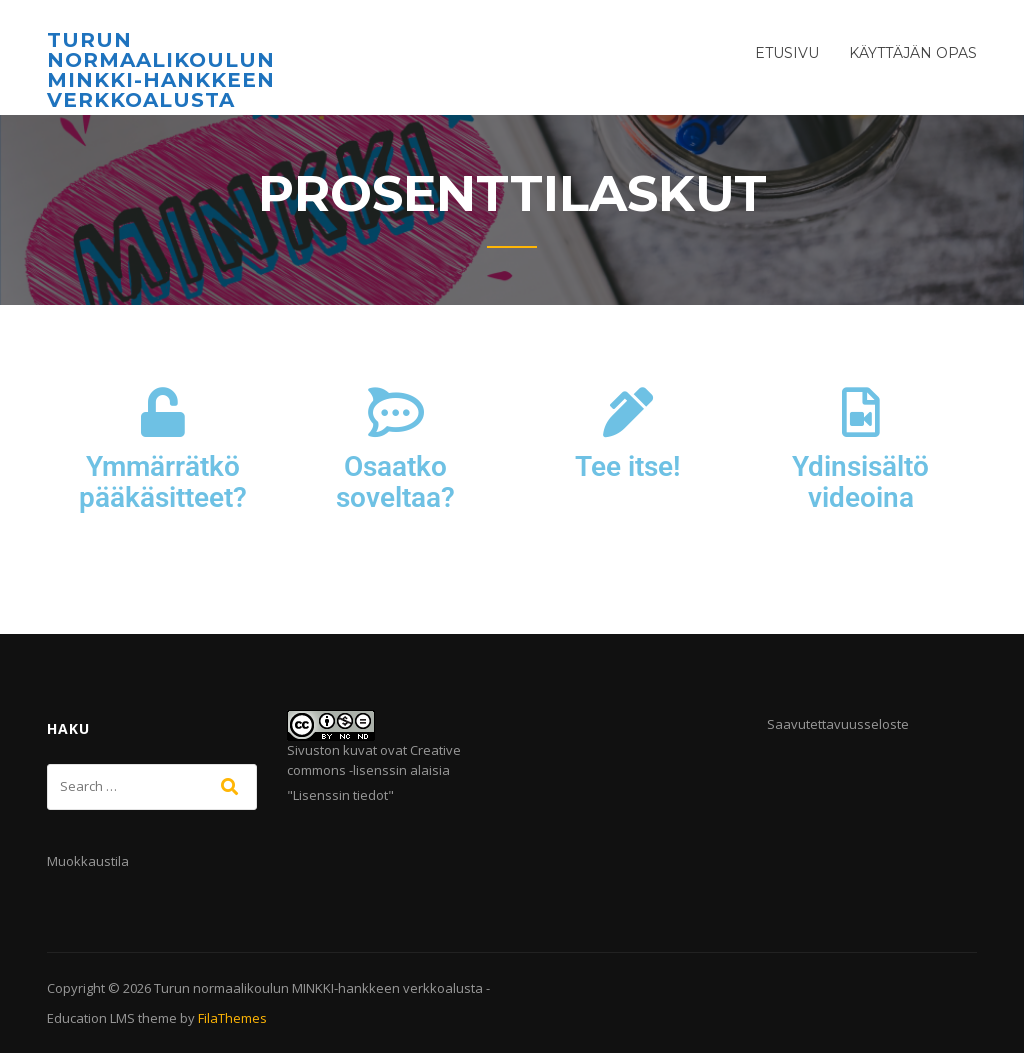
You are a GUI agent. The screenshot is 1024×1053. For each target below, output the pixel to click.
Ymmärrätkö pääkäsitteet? (163, 482)
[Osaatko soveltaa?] (396, 412)
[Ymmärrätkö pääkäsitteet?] (163, 412)
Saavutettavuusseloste (838, 724)
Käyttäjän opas (913, 53)
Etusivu (787, 53)
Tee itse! (628, 466)
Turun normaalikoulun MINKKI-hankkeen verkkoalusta (161, 70)
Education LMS (91, 1018)
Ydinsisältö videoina (860, 482)
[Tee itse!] (628, 412)
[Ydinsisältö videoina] (861, 412)
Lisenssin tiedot (340, 795)
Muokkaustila (88, 861)
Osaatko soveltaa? (395, 482)
